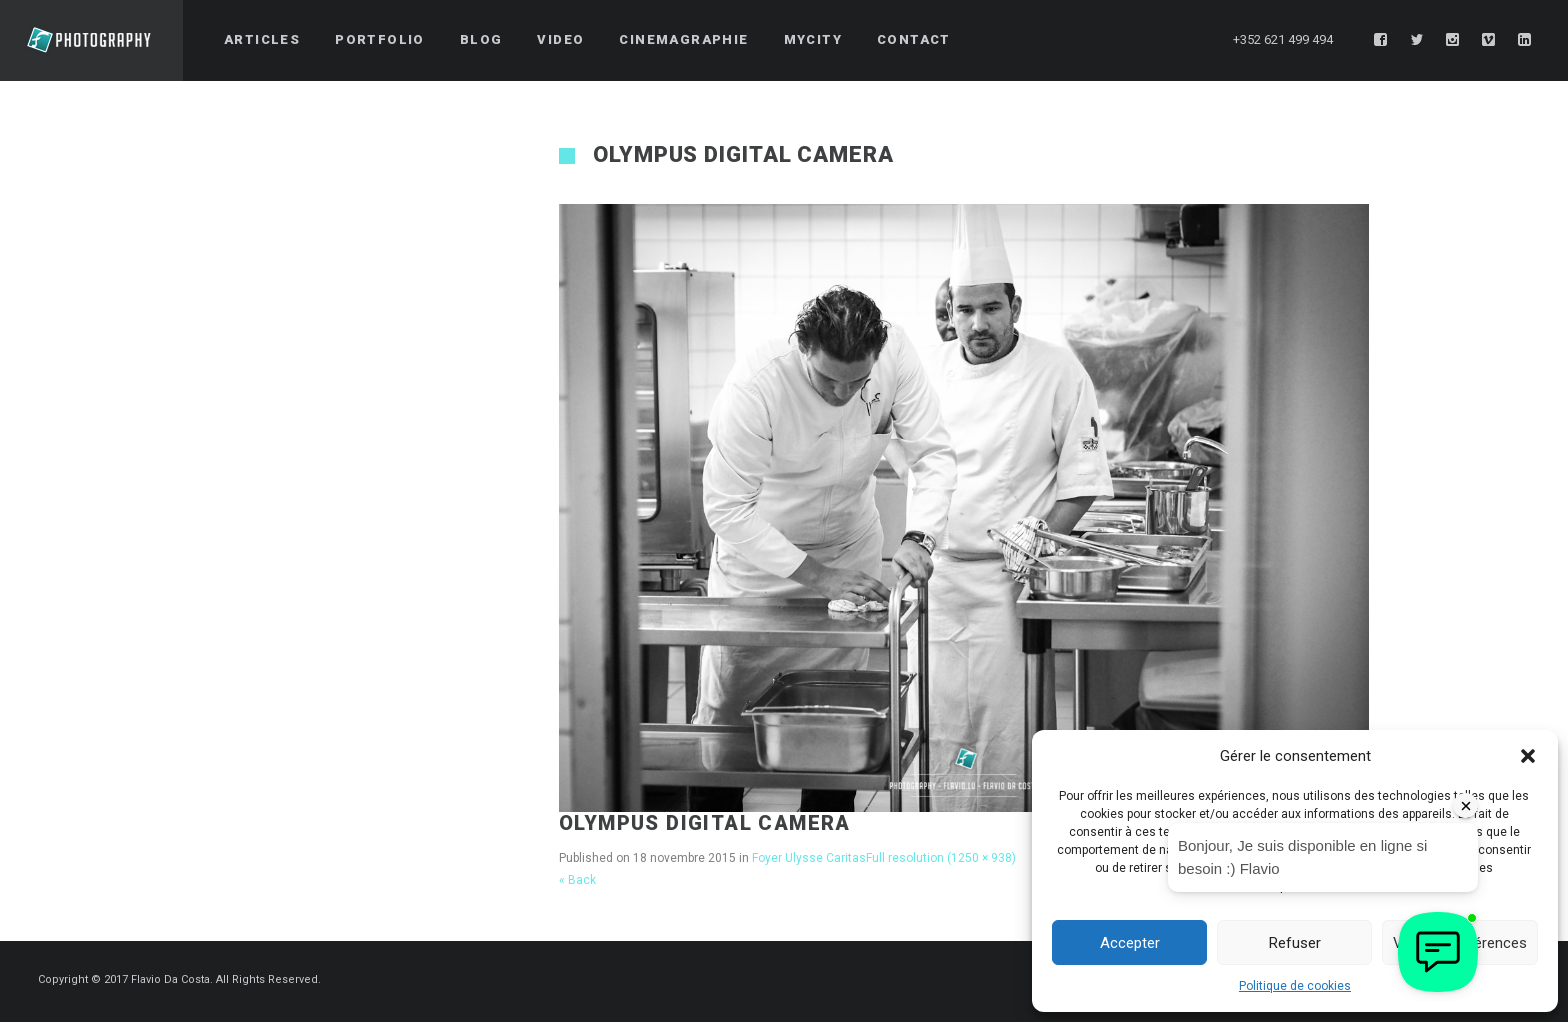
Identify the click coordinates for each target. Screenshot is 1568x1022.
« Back (577, 880)
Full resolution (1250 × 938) (941, 858)
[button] (1528, 756)
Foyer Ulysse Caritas (809, 858)
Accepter (1130, 943)
